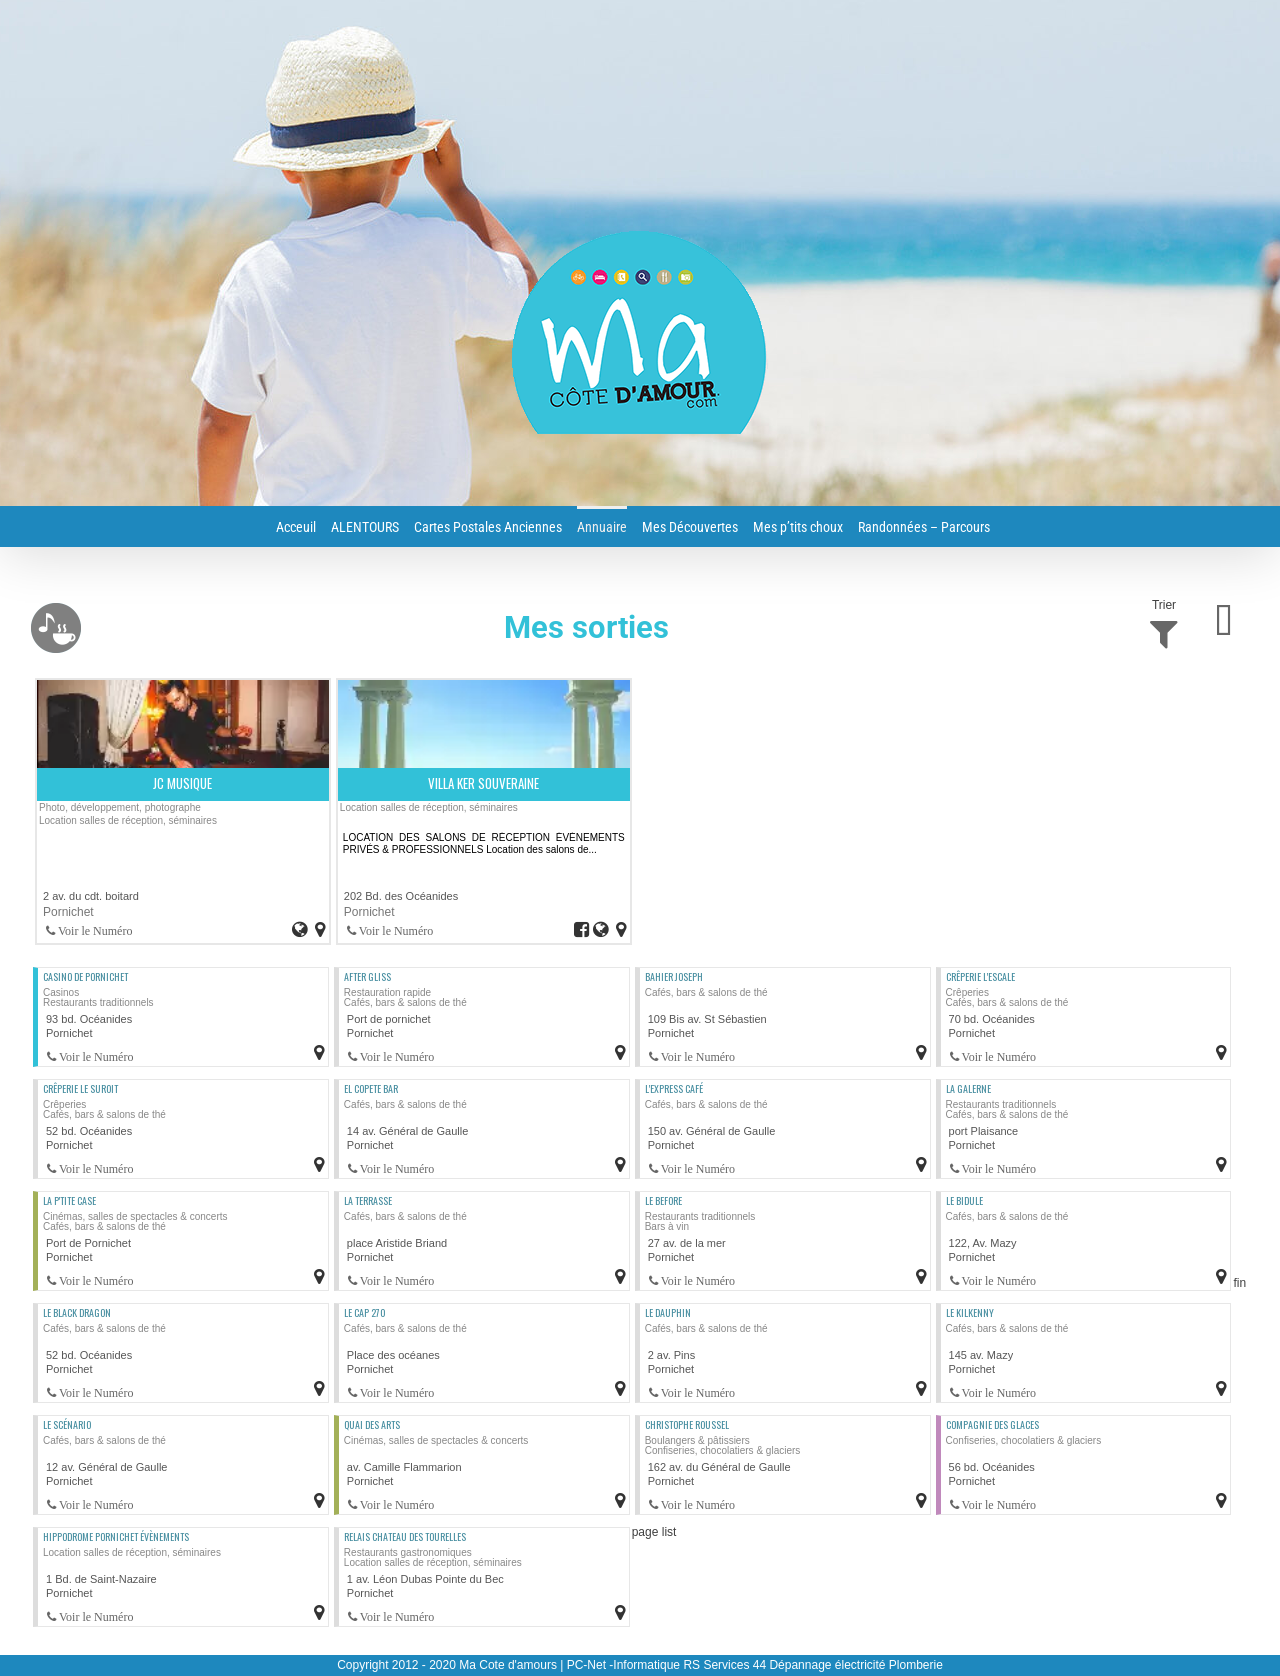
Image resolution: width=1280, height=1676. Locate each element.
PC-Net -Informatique (623, 1665)
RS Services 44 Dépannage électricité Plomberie (812, 1665)
